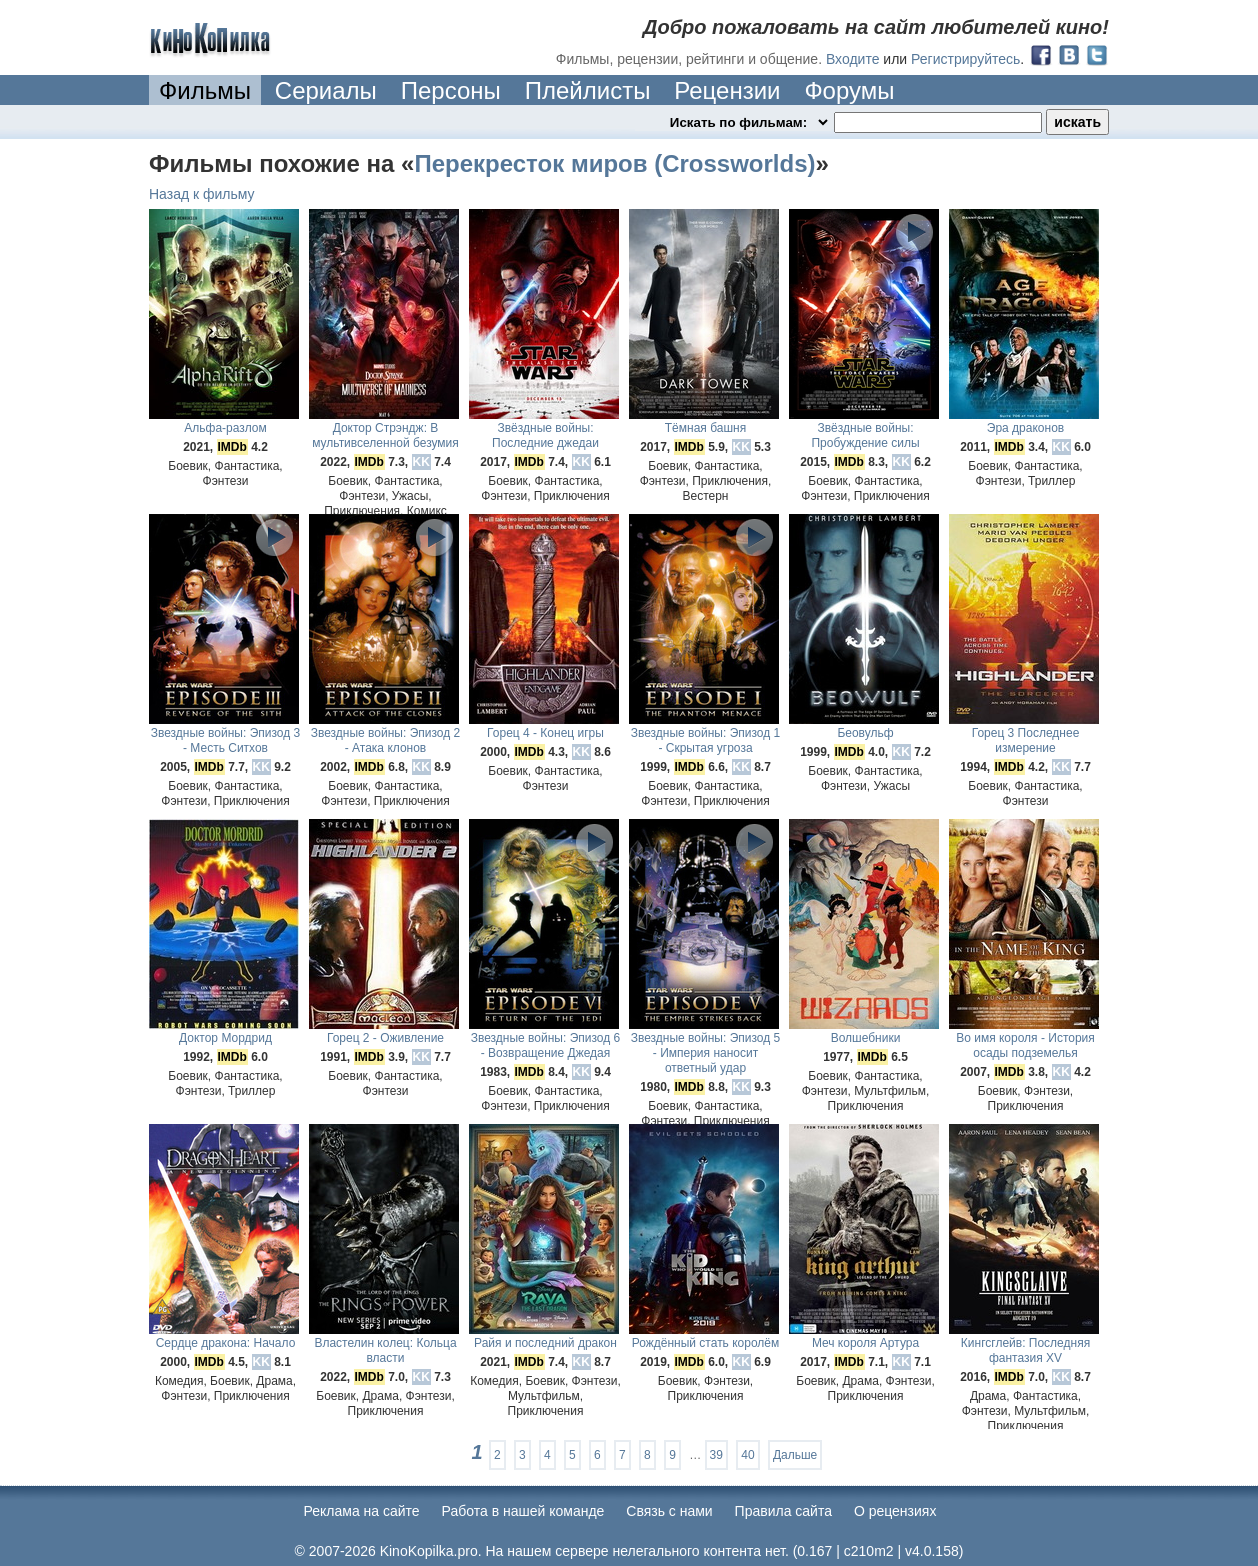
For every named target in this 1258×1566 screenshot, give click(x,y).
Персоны (451, 90)
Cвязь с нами (669, 1511)
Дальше (795, 1455)
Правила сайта (783, 1511)
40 (747, 1455)
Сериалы (326, 90)
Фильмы (205, 90)
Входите (853, 59)
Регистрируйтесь (965, 59)
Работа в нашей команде (523, 1511)
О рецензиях (895, 1511)
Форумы (849, 90)
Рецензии (727, 90)
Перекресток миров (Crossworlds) (614, 163)
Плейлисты (588, 90)
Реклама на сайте (362, 1511)
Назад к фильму (202, 194)
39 (716, 1455)
